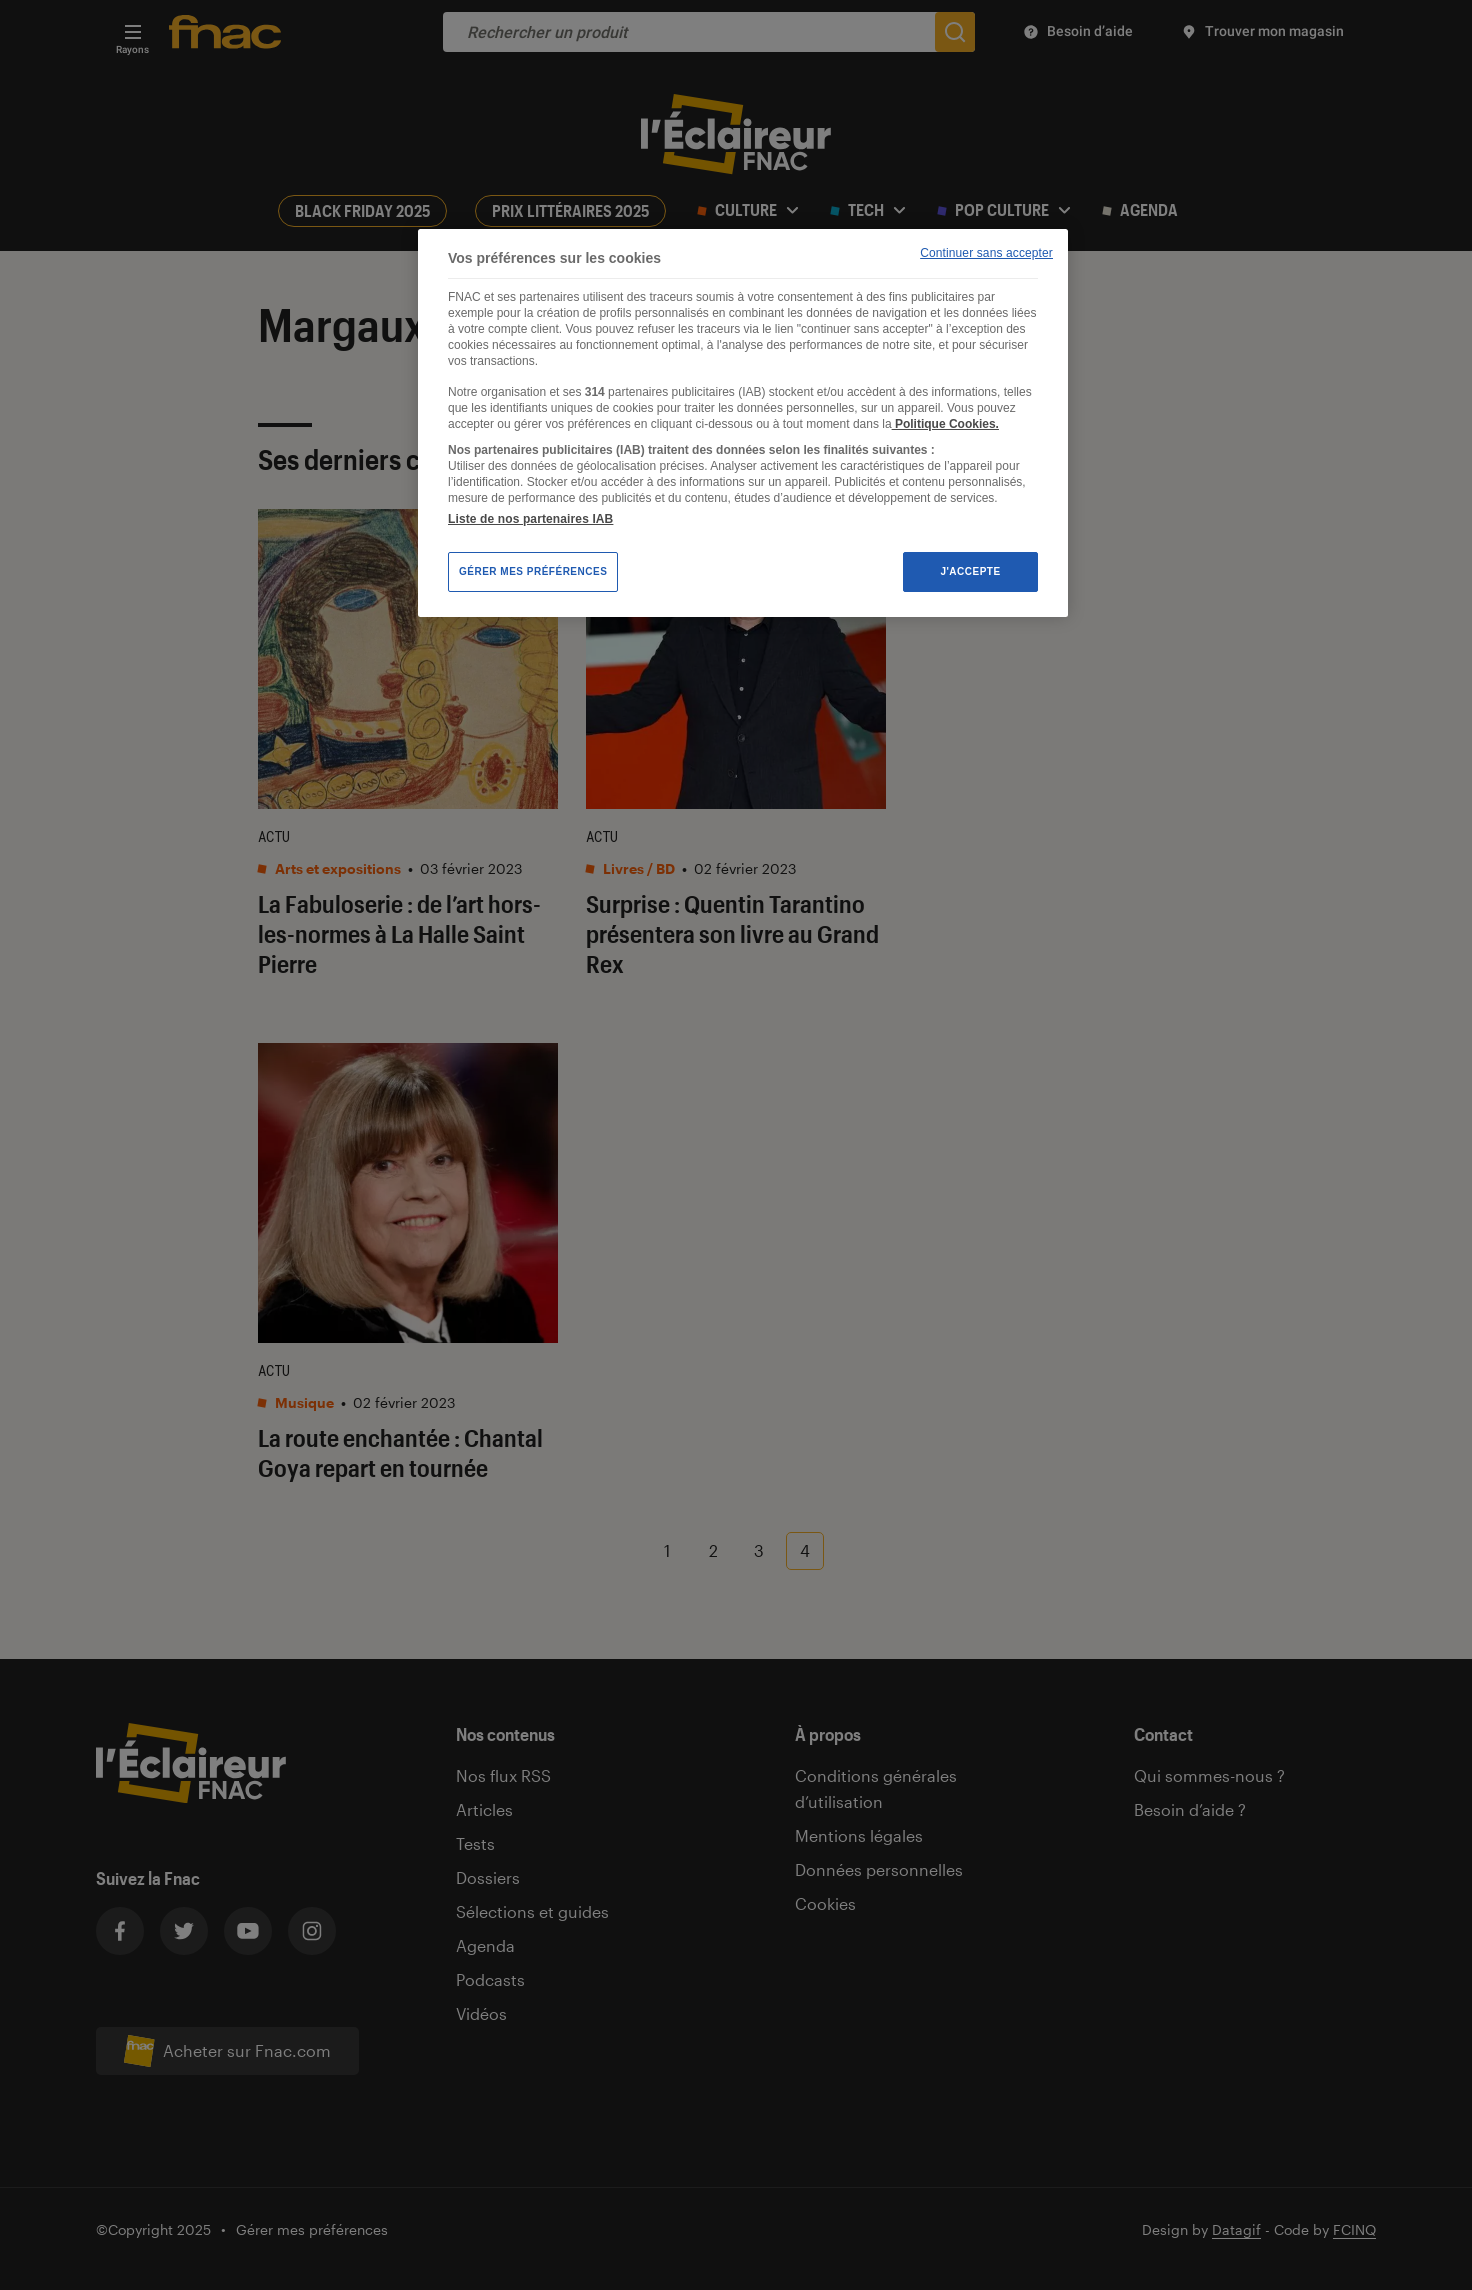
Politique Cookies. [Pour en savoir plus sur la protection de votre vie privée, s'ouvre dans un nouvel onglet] (945, 424)
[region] (743, 423)
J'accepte (970, 571)
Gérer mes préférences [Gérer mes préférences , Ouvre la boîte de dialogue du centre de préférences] (533, 571)
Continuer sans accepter (986, 253)
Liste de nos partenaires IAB (530, 519)
